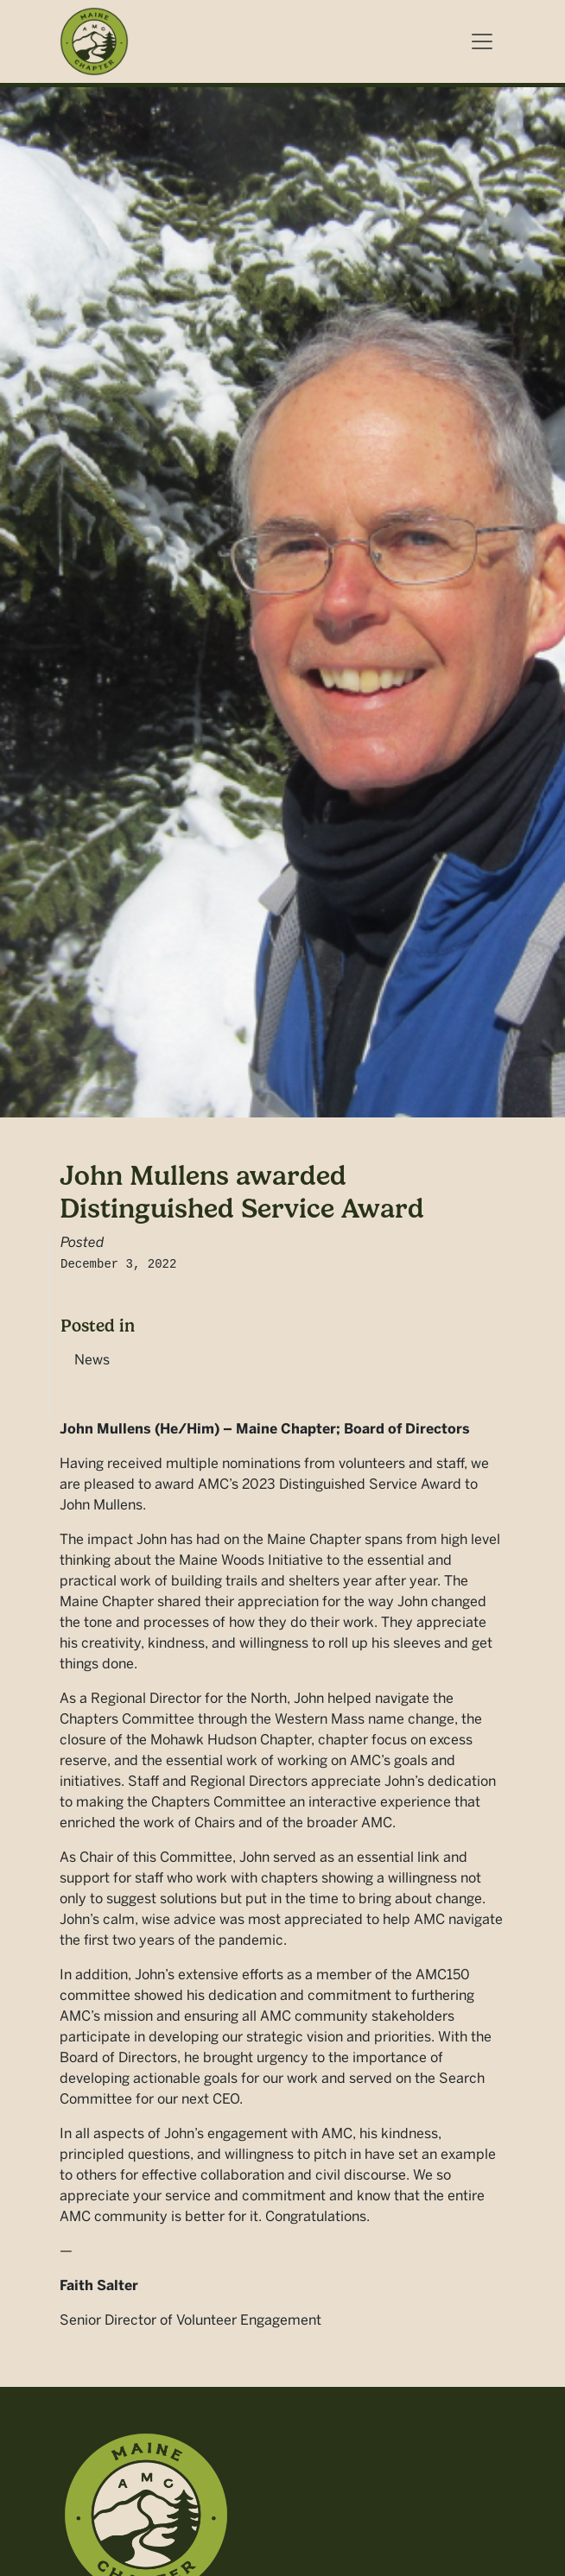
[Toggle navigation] (482, 41)
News (92, 1359)
